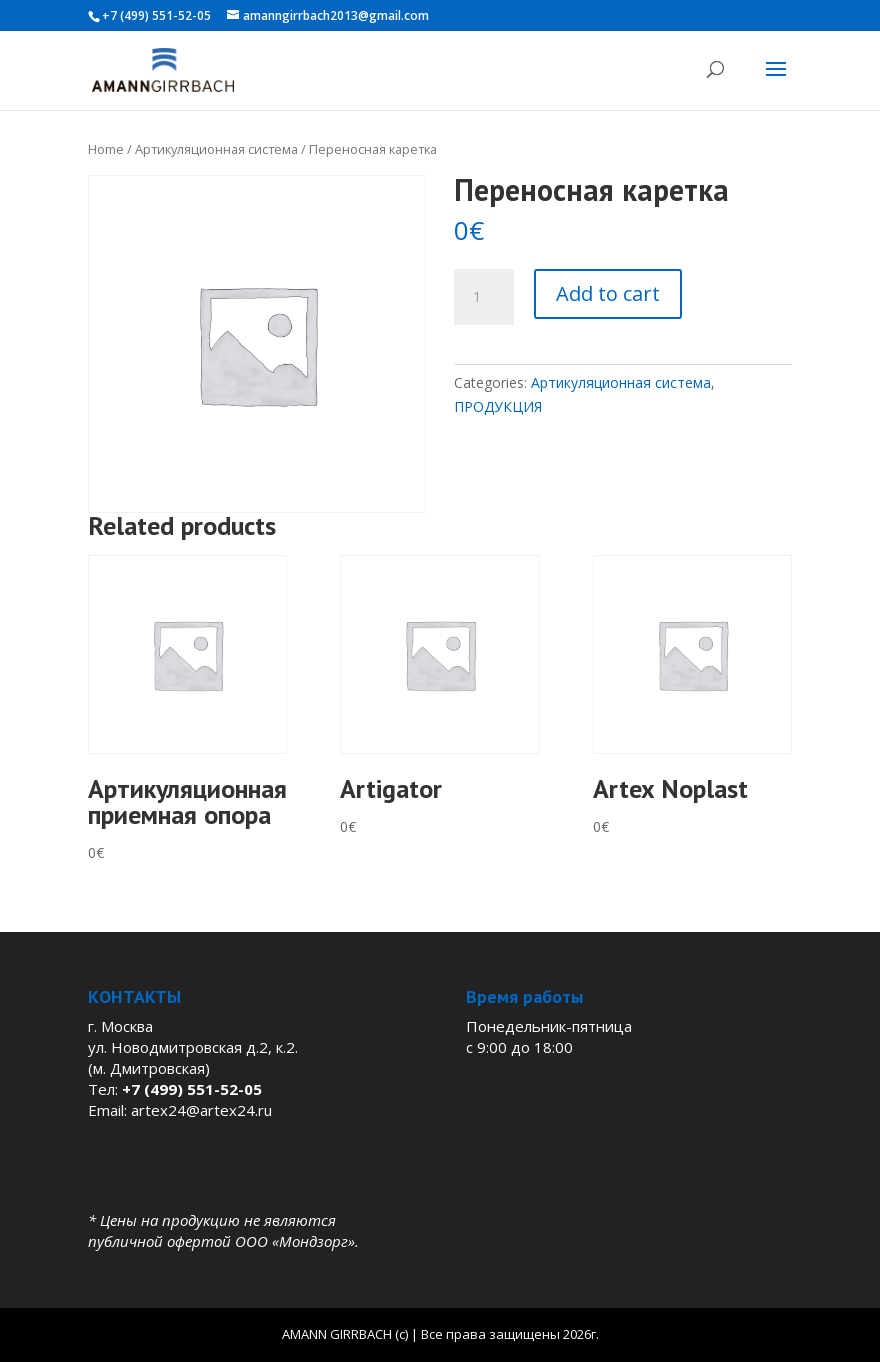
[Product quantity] (484, 297)
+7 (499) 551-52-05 (156, 15)
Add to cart (608, 293)
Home (106, 149)
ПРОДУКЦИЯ (498, 406)
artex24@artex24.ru (201, 1110)
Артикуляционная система (216, 149)
